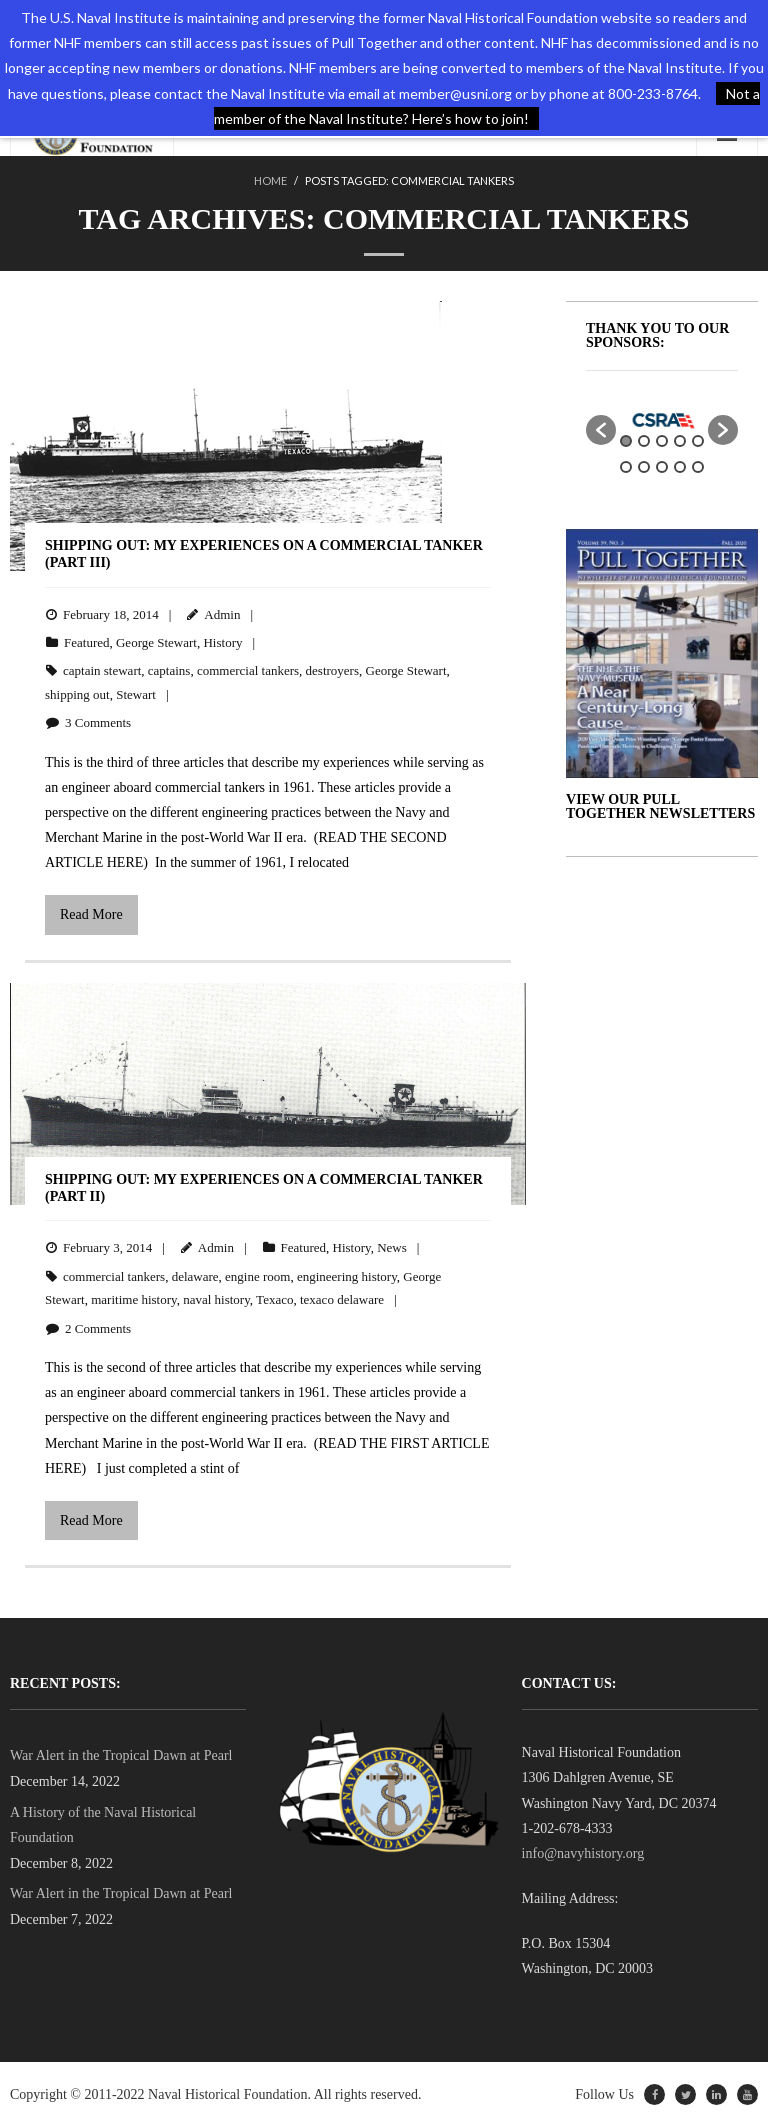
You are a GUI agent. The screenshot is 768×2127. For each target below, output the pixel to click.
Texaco (274, 1299)
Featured (86, 642)
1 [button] (626, 441)
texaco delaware (342, 1299)
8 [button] (662, 467)
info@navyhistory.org (583, 1853)
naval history (216, 1299)
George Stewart (156, 642)
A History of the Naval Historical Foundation (103, 1825)
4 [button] (680, 441)
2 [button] (644, 441)
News (392, 1247)
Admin (222, 614)
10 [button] (698, 467)
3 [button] (662, 441)
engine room (257, 1276)
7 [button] (644, 467)
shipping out (77, 694)
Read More (91, 914)
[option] (662, 420)
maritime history (133, 1299)
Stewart (136, 694)
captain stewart (102, 670)
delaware (195, 1276)
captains (169, 670)
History (222, 642)
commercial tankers (248, 670)
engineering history (347, 1276)
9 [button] (680, 467)
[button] (601, 430)
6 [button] (626, 467)
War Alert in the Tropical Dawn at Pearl (121, 1755)
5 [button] (698, 441)
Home (270, 180)
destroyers (332, 670)
